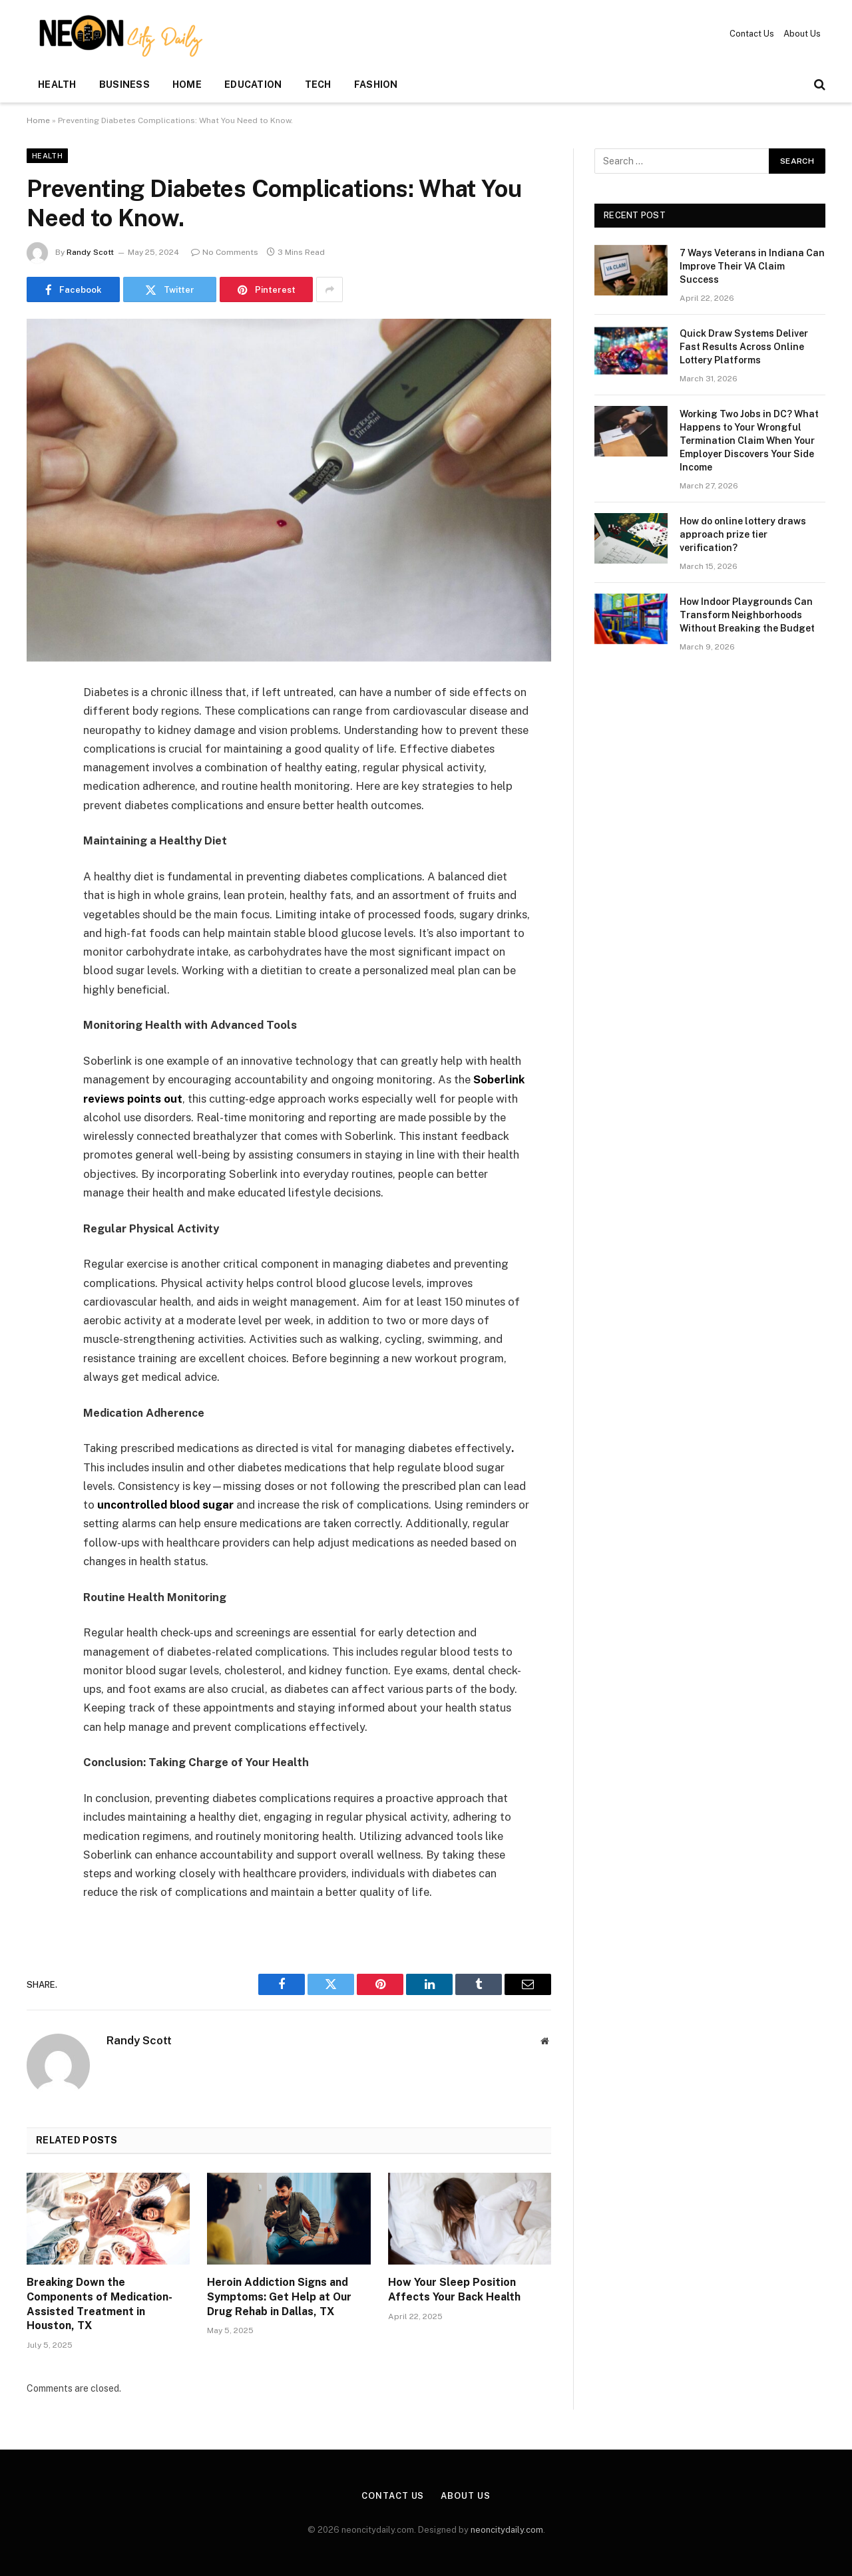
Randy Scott (90, 252)
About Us (802, 34)
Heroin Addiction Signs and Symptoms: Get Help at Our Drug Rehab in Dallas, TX (279, 2297)
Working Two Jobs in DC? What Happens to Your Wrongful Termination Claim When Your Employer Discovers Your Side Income (749, 440)
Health (57, 84)
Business (124, 84)
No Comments (224, 252)
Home (187, 84)
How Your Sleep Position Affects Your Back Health (454, 2289)
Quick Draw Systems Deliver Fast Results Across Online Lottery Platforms (744, 346)
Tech (318, 84)
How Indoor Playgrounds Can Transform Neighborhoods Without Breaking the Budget (747, 615)
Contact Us (752, 34)
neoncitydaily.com (507, 2530)
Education (253, 84)
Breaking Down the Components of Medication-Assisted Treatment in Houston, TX (99, 2304)
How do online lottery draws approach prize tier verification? (743, 534)
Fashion (376, 84)
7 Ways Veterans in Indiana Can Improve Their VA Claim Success (752, 266)
